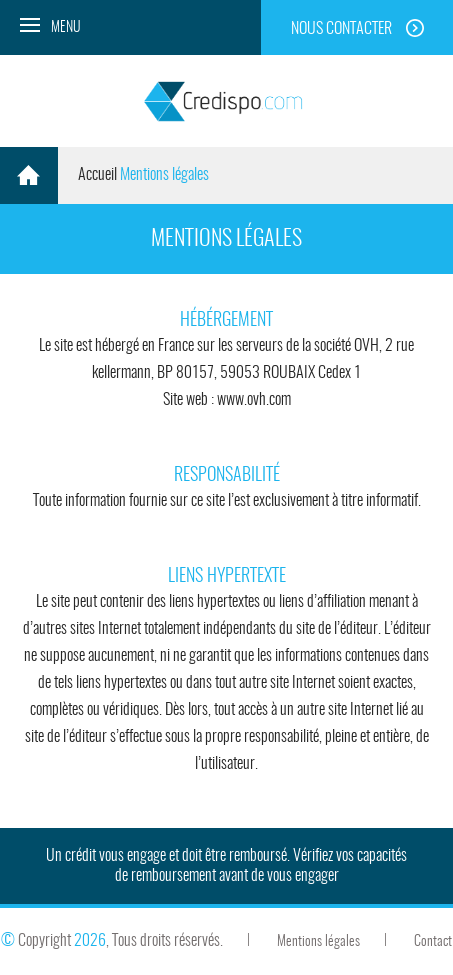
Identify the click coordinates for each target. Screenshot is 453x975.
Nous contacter (341, 29)
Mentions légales (318, 942)
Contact (433, 942)
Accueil (97, 175)
